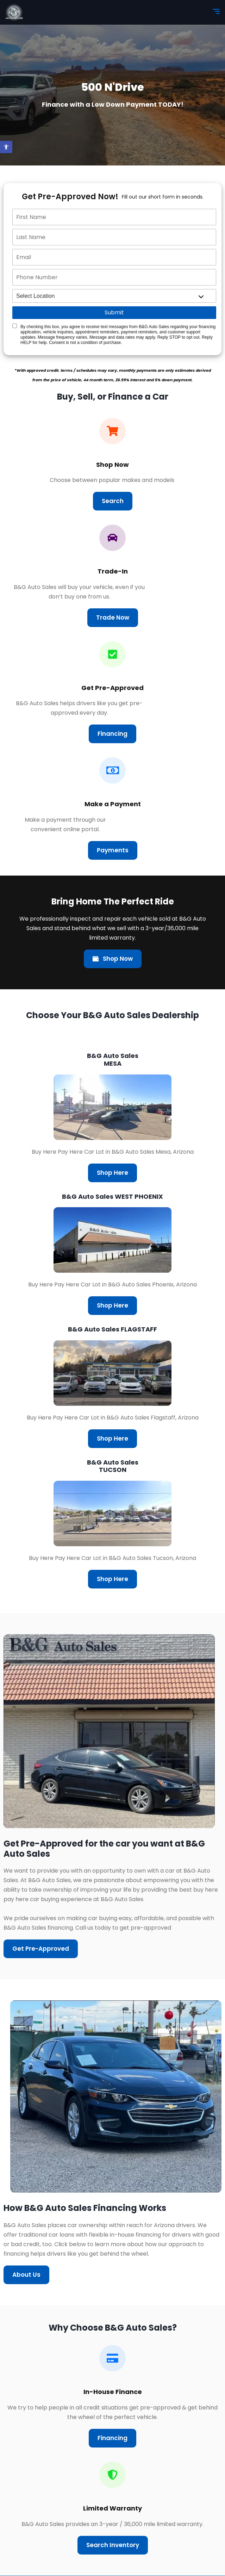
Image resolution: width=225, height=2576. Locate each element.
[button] (6, 147)
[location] (114, 296)
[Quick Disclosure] (14, 326)
